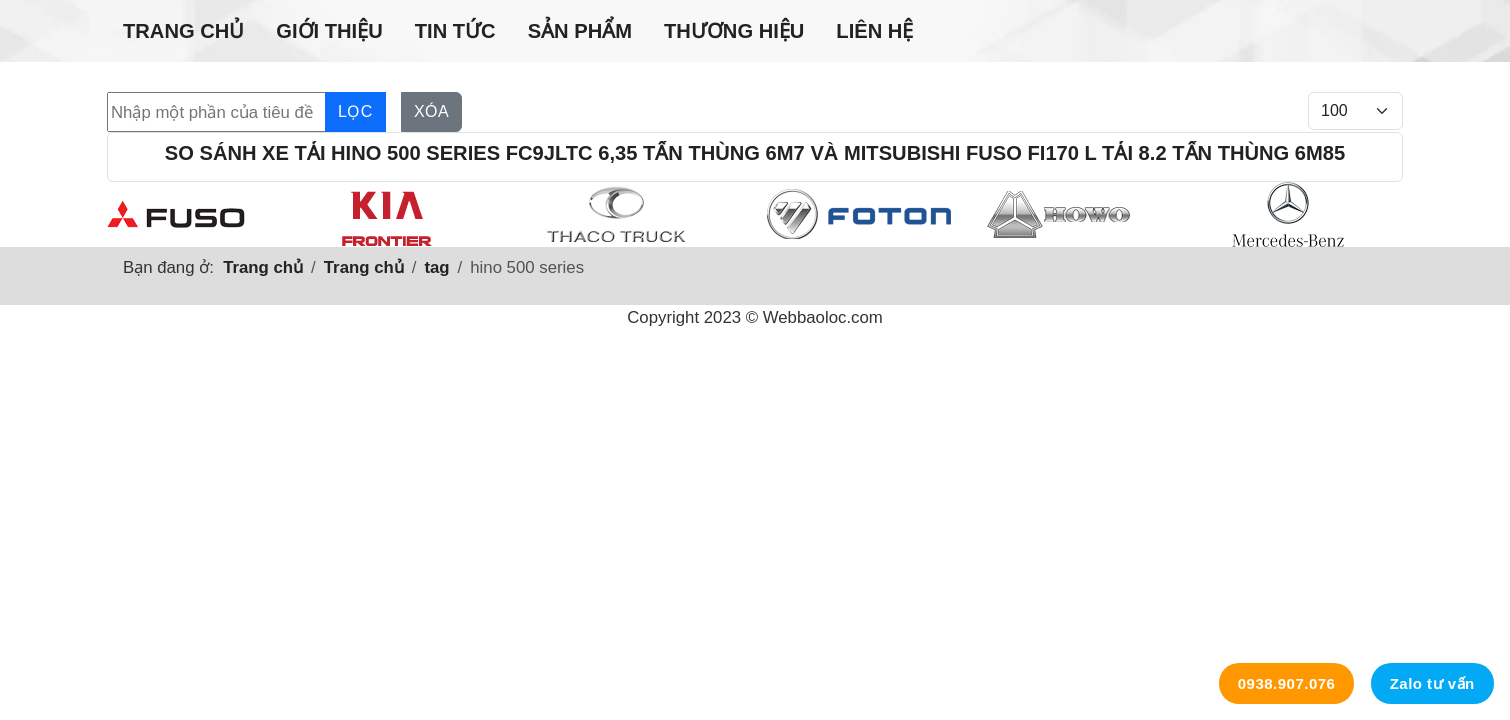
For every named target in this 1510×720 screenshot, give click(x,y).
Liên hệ (874, 31)
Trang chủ (183, 31)
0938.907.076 (1287, 683)
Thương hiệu (734, 31)
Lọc (355, 111)
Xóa (431, 111)
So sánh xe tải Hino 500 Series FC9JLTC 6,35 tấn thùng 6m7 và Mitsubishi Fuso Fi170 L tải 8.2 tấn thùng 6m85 (755, 153)
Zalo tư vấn (1432, 683)
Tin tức (455, 31)
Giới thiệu (329, 31)
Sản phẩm (580, 31)
